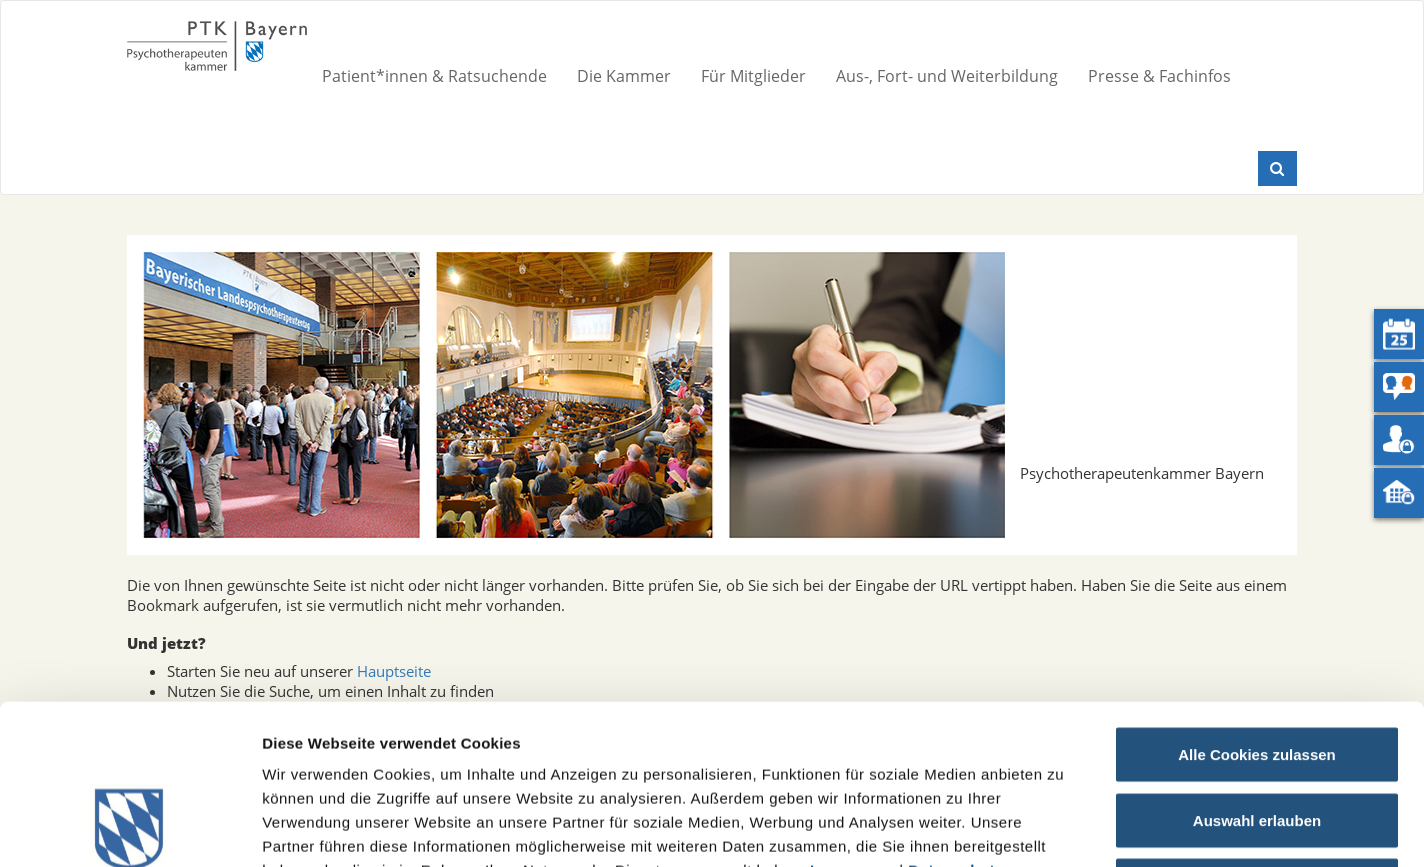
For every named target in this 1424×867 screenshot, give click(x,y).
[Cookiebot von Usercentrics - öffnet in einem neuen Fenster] (129, 828)
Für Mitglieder (753, 76)
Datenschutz (955, 720)
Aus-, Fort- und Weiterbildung (947, 76)
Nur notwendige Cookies (1257, 735)
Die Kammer (624, 76)
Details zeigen (1063, 827)
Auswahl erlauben (1257, 670)
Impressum (852, 720)
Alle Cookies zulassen (1257, 604)
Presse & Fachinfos (1159, 76)
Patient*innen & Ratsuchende (434, 76)
